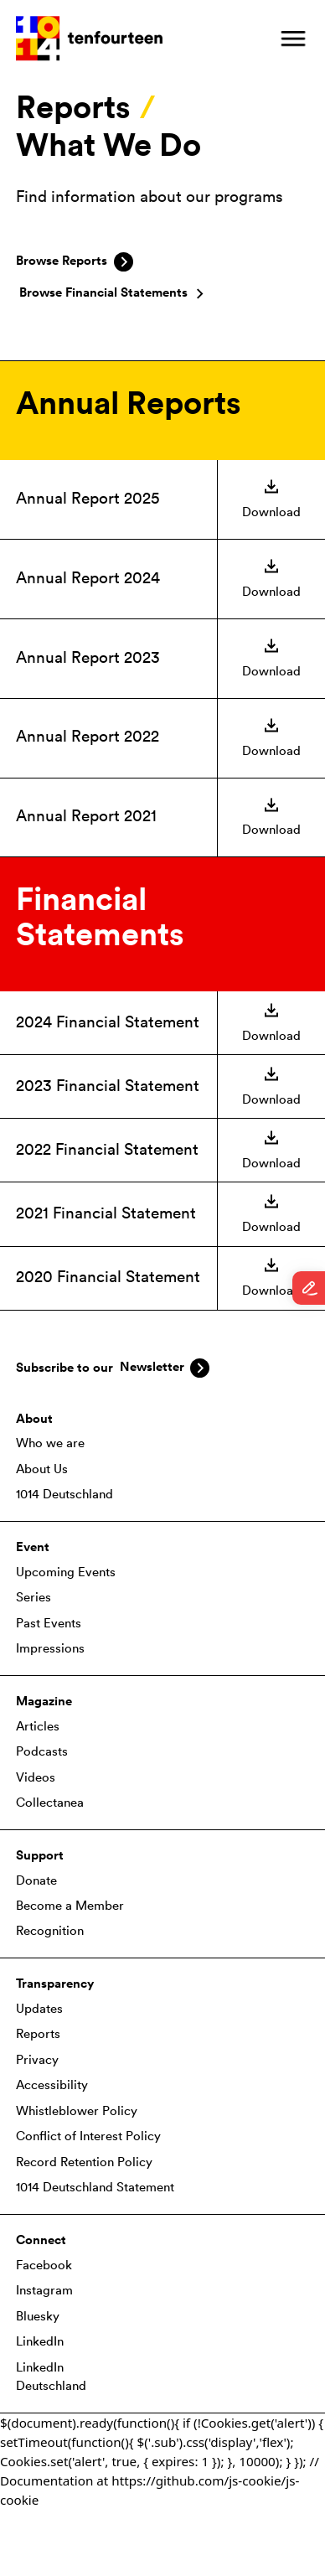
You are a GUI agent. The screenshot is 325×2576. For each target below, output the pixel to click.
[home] (89, 38)
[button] (293, 38)
